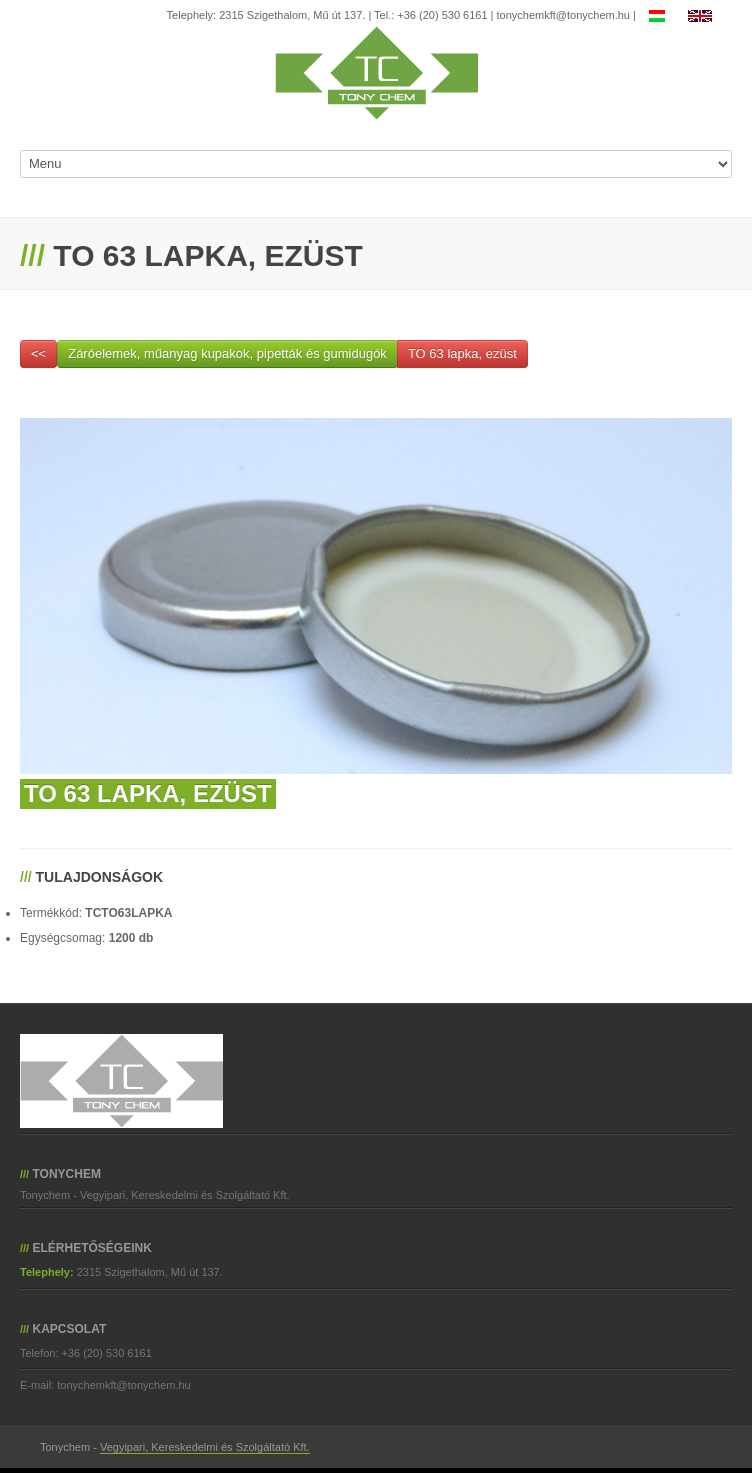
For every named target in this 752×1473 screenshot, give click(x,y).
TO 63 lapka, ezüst (462, 353)
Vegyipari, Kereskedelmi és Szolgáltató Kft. (205, 1447)
